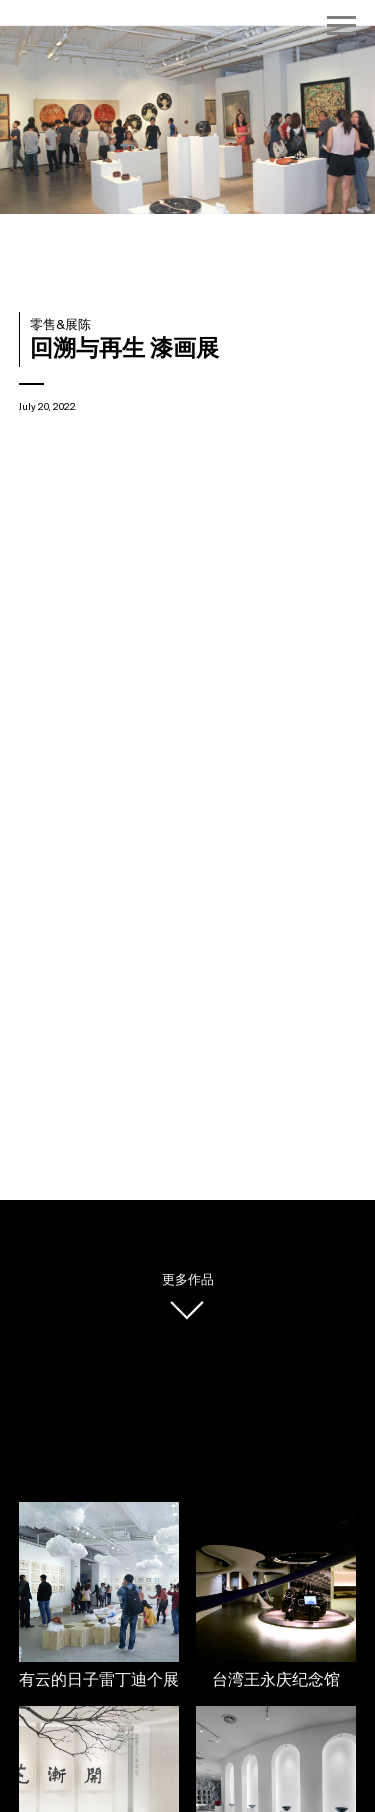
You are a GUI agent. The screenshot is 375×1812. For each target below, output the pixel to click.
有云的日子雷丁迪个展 (99, 1681)
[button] (319, 122)
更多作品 (188, 1280)
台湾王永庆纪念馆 (276, 1681)
